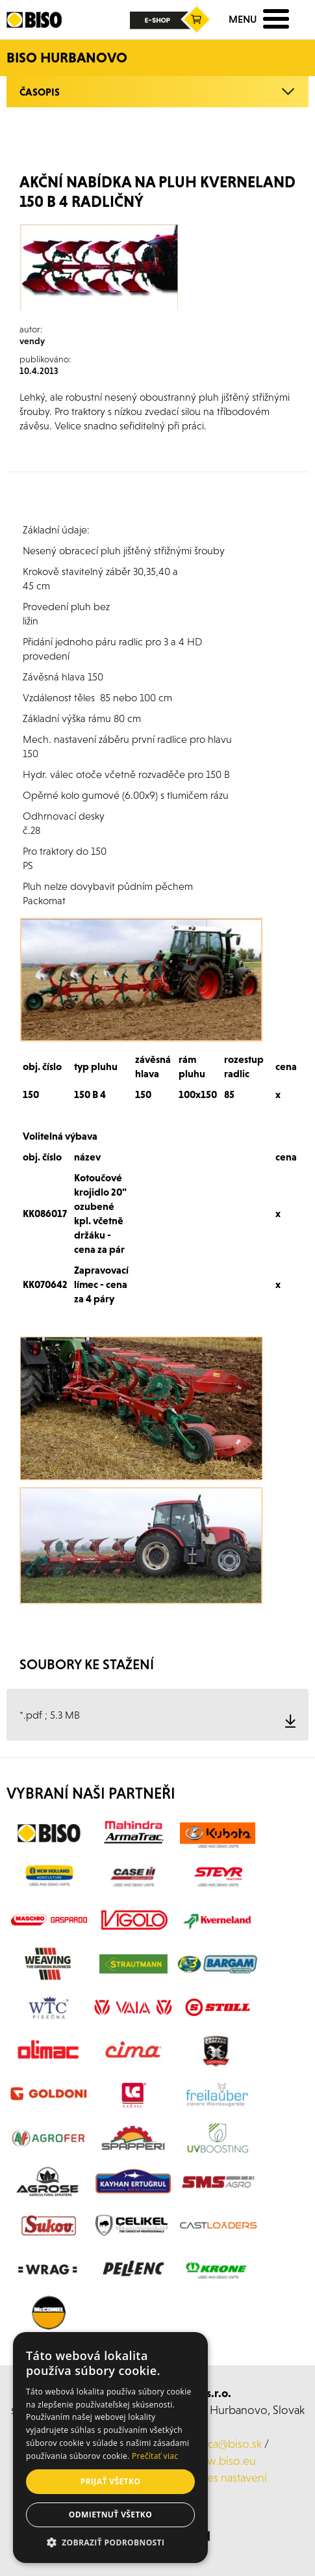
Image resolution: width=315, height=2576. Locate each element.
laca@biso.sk (231, 2443)
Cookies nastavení (222, 2477)
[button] (110, 2543)
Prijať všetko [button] (111, 2481)
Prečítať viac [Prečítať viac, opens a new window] (155, 2456)
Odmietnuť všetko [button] (110, 2514)
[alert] (110, 2447)
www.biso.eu (222, 2460)
